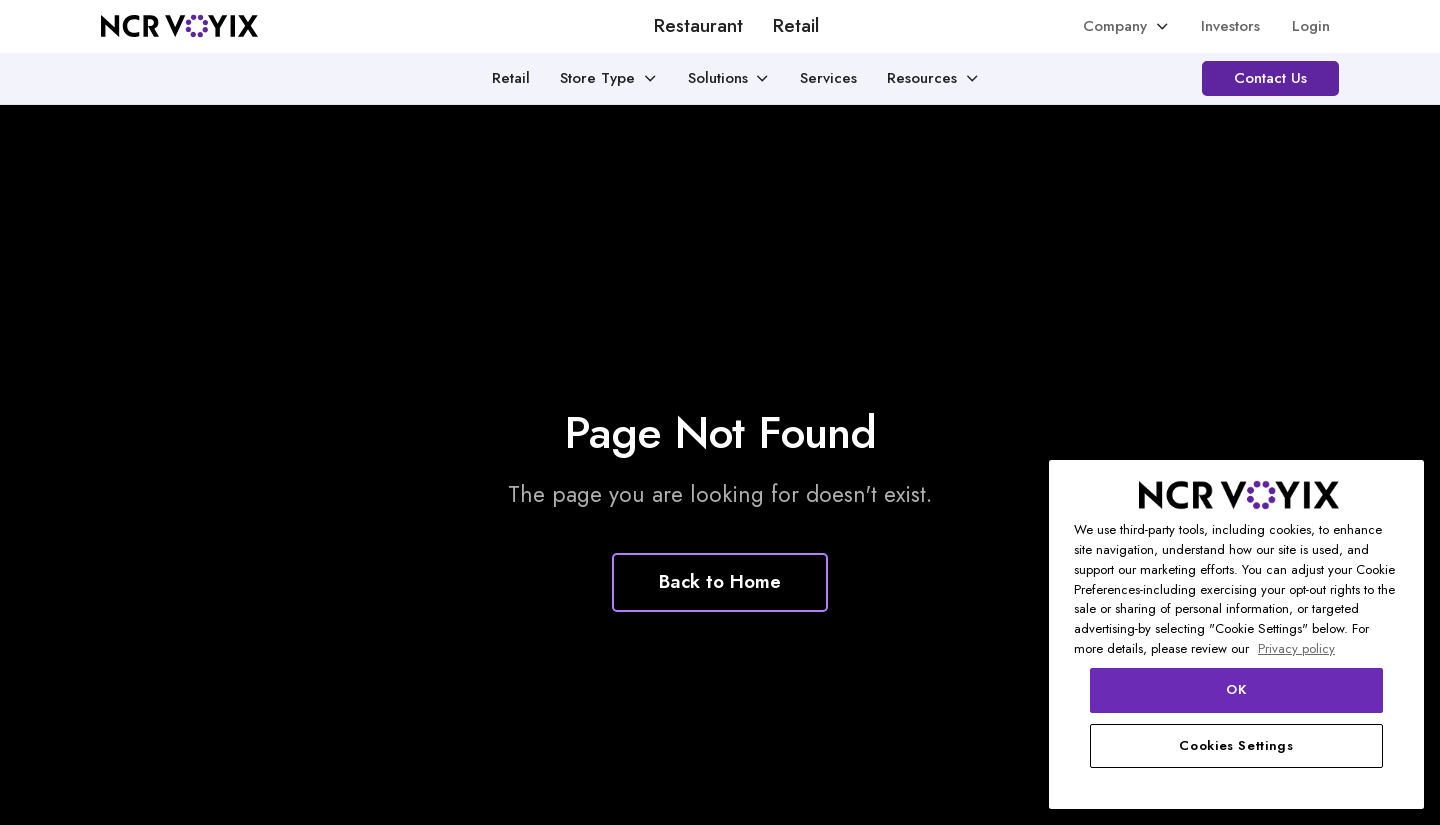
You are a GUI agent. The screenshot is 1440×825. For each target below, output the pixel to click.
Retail (796, 26)
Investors (1230, 26)
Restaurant (698, 26)
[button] (1126, 26)
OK (1236, 689)
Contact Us (1270, 78)
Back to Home (720, 581)
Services (828, 78)
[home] (179, 26)
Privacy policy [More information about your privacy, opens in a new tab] (1296, 648)
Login (1311, 26)
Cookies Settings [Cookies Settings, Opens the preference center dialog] (1236, 745)
